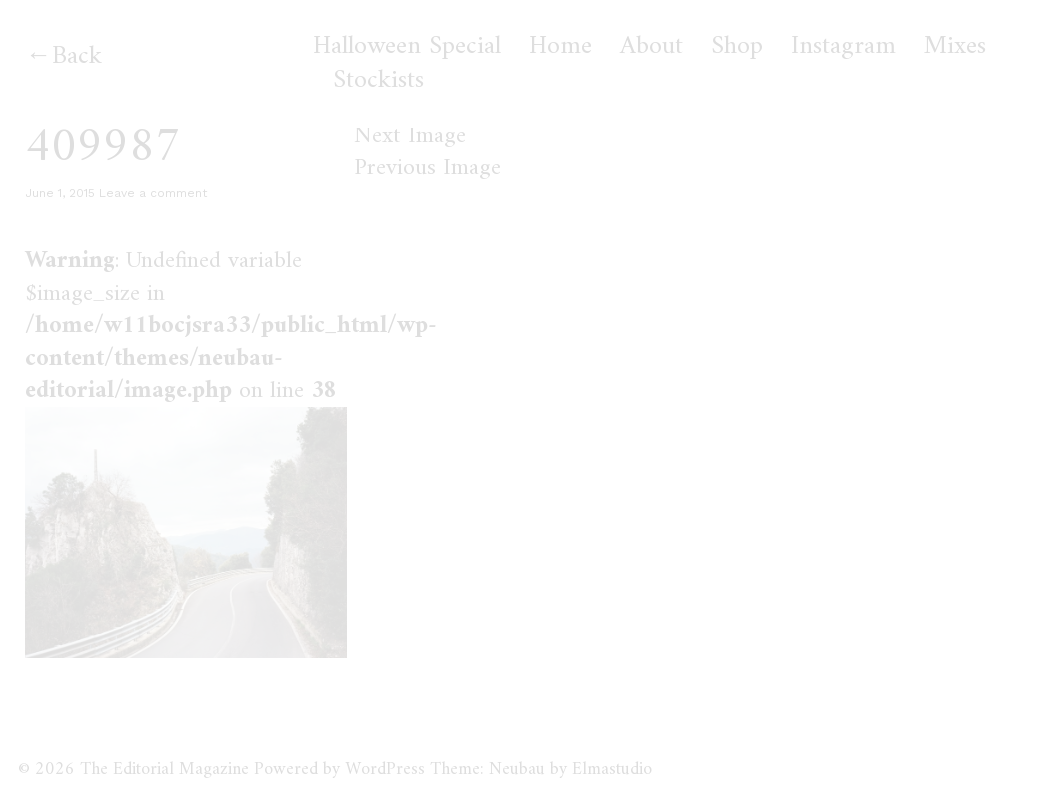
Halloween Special (407, 47)
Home (560, 47)
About (651, 47)
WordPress (385, 769)
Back (77, 56)
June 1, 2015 (60, 193)
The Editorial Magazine (164, 769)
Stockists (378, 81)
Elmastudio (612, 769)
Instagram (843, 47)
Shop (737, 47)
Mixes (955, 47)
